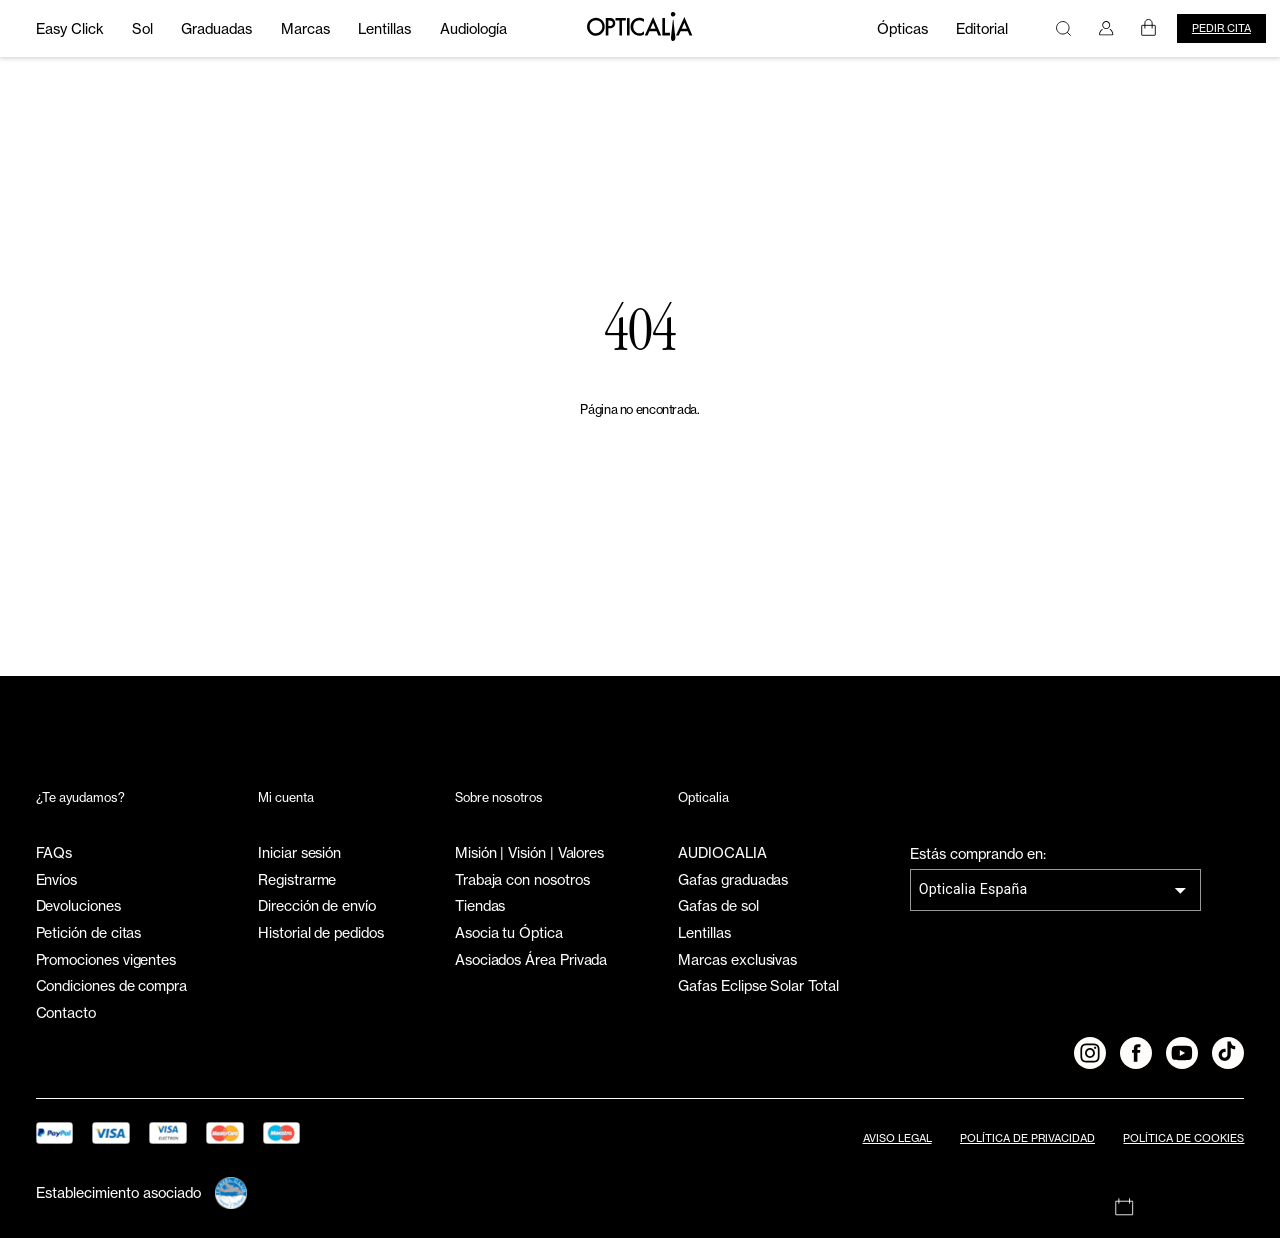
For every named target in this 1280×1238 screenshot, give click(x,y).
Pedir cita (1221, 28)
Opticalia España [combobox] (973, 889)
